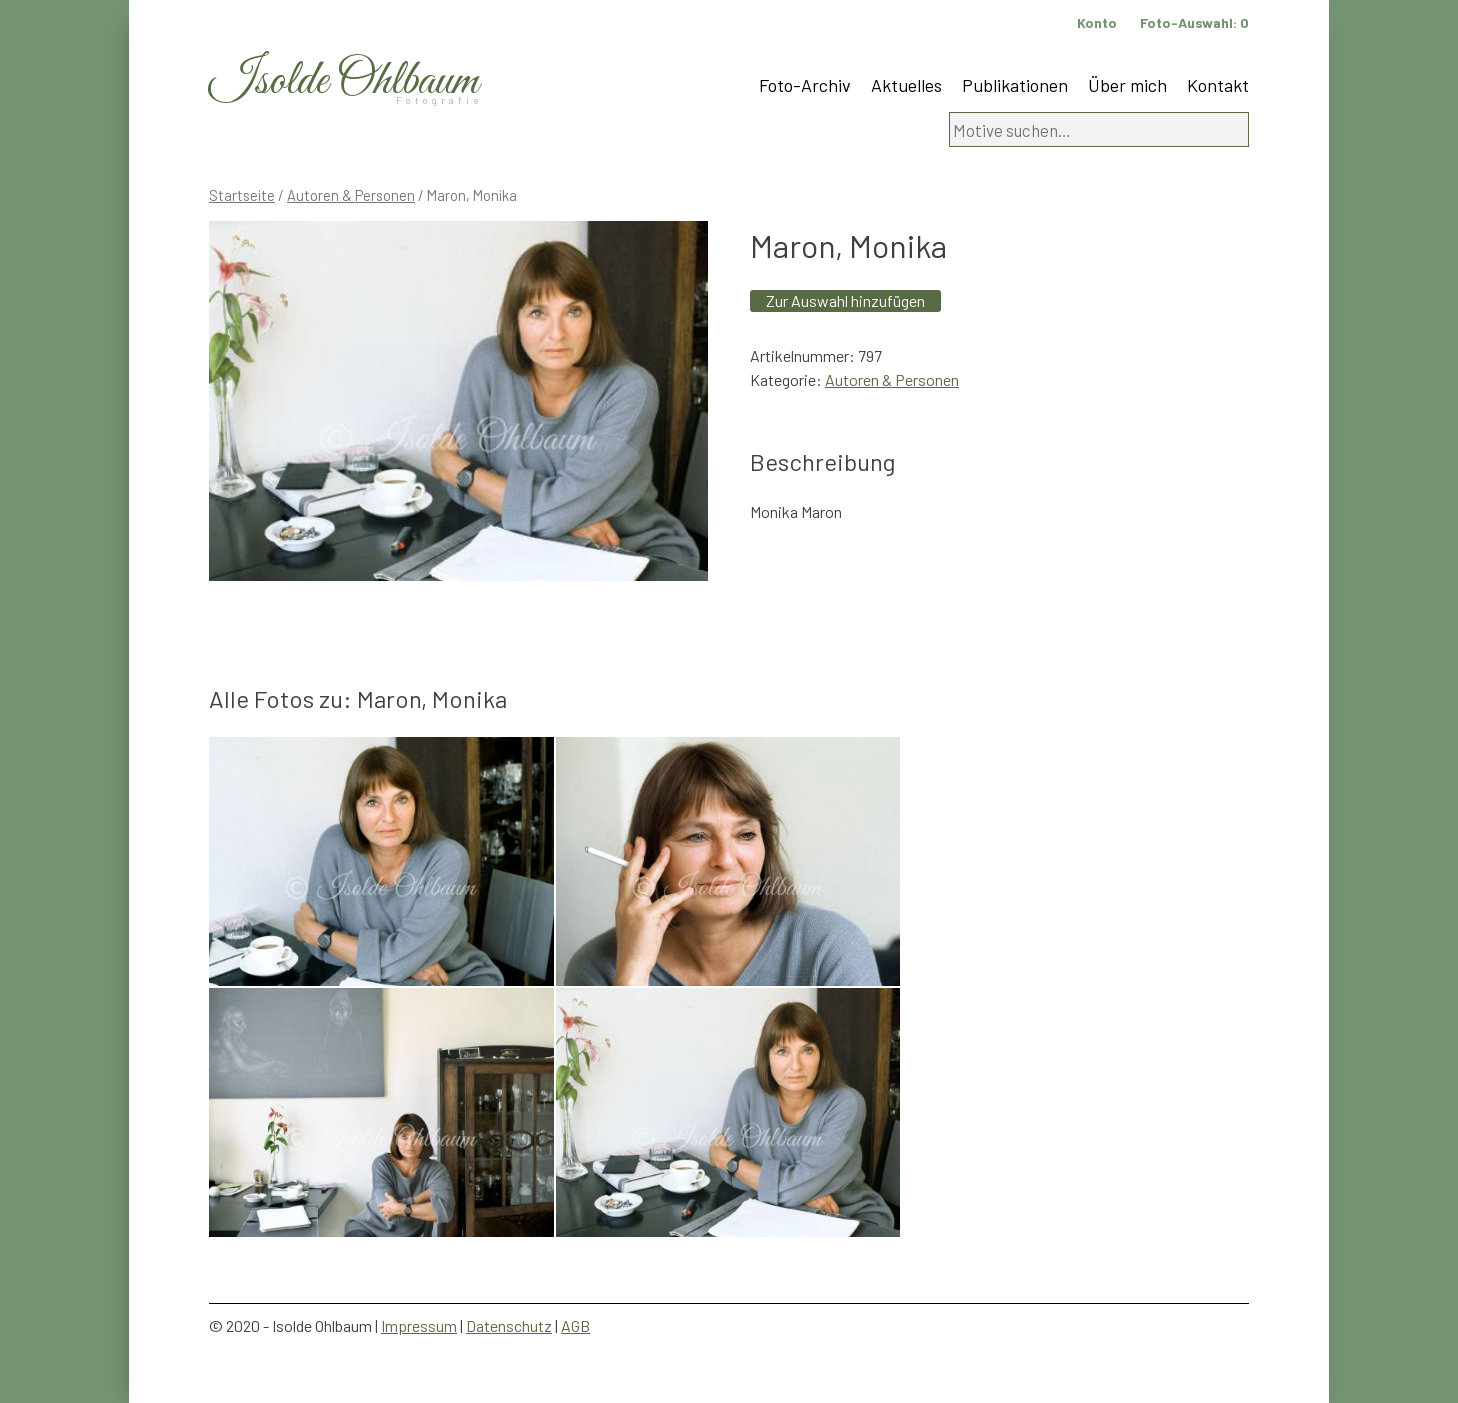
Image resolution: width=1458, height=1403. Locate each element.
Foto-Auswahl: (1194, 22)
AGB (575, 1325)
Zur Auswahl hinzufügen (845, 300)
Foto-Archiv (805, 85)
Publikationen (1015, 85)
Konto (1097, 22)
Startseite (242, 195)
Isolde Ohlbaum (344, 81)
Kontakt (1218, 85)
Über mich (1127, 85)
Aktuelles (906, 85)
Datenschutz (509, 1325)
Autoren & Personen (351, 195)
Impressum (419, 1325)
